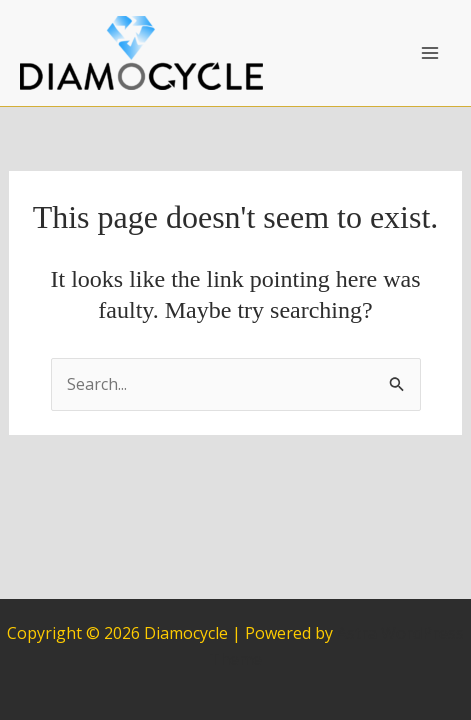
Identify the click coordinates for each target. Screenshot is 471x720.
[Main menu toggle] (430, 53)
